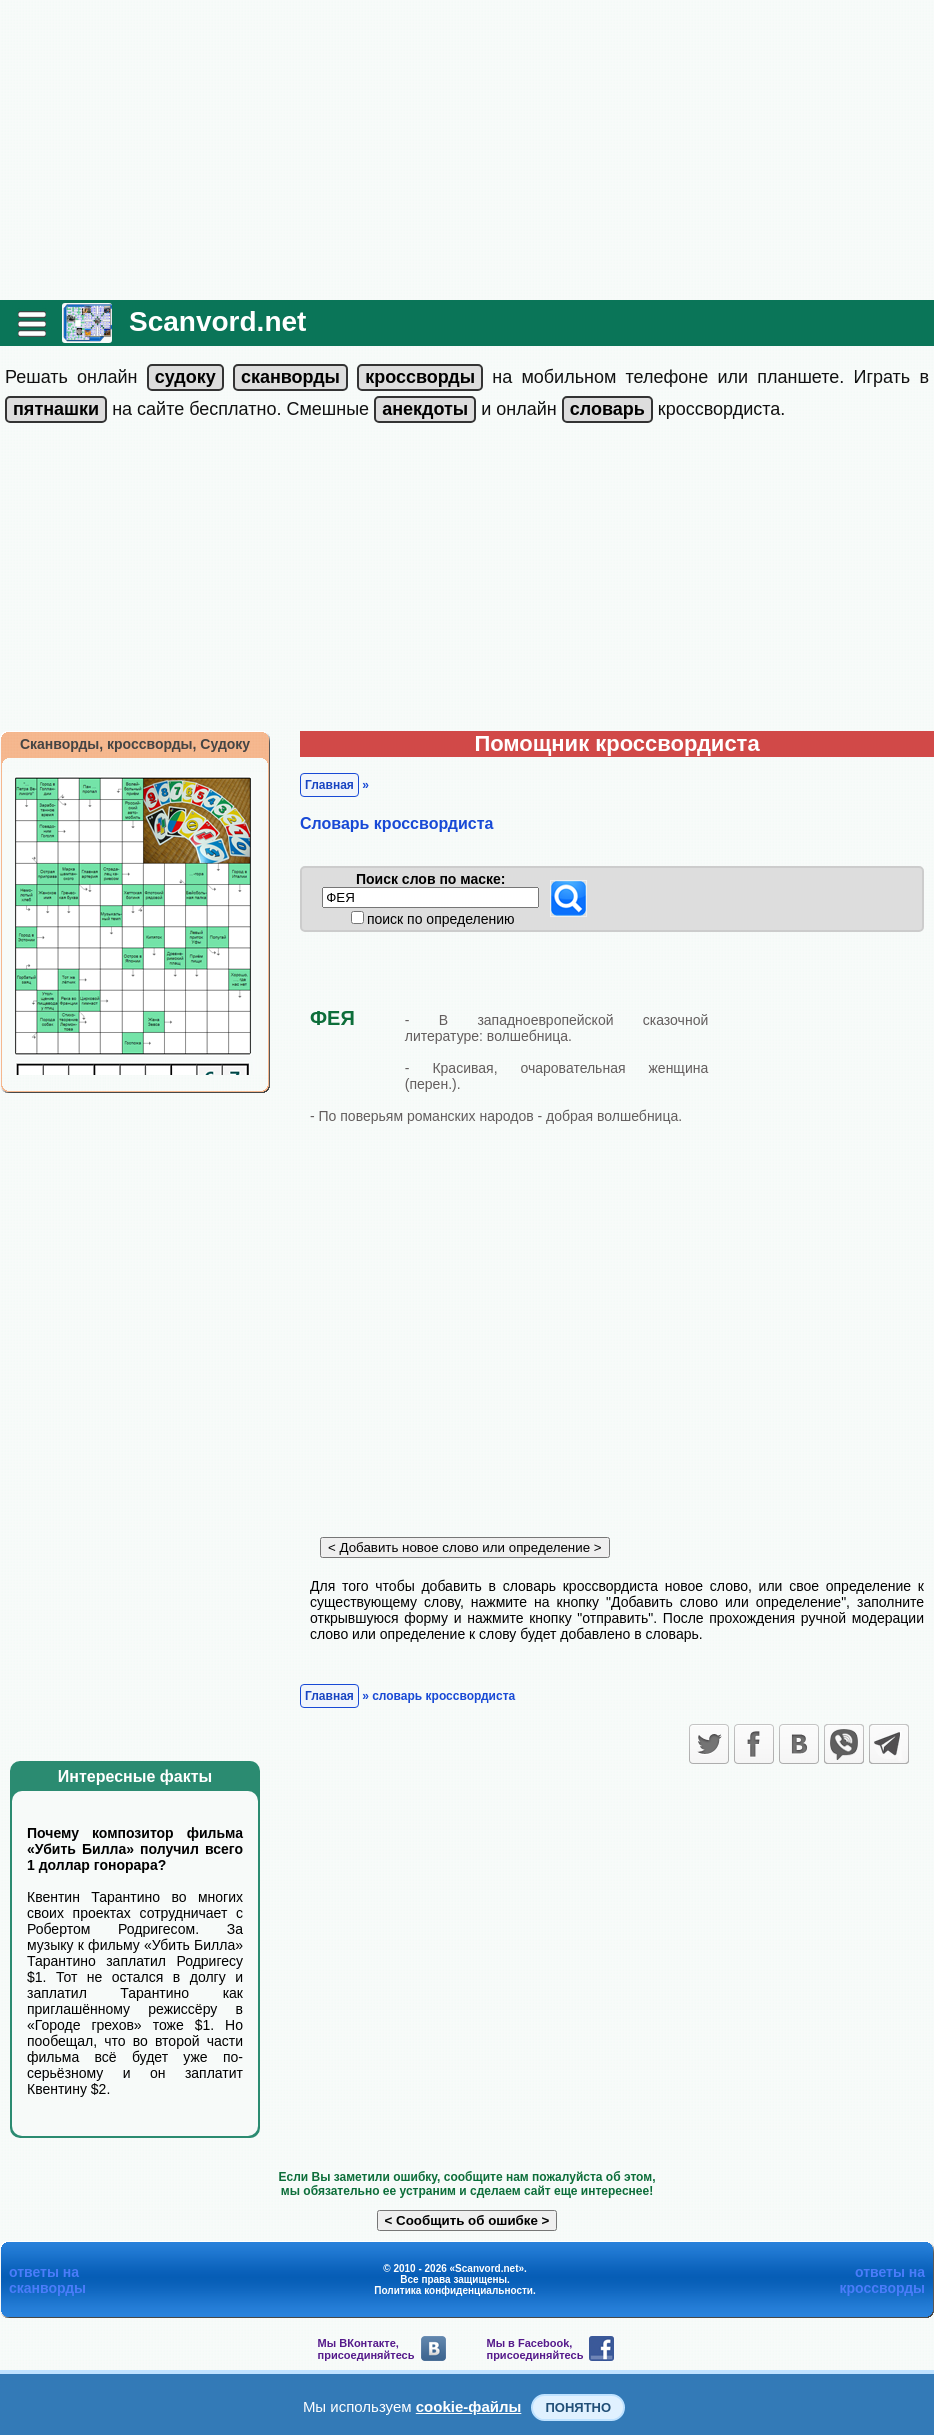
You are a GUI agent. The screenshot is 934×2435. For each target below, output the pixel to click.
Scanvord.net (217, 321)
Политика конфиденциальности (453, 2290)
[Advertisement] (467, 150)
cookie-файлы (469, 2406)
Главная (329, 785)
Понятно (578, 2407)
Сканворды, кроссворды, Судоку (135, 744)
